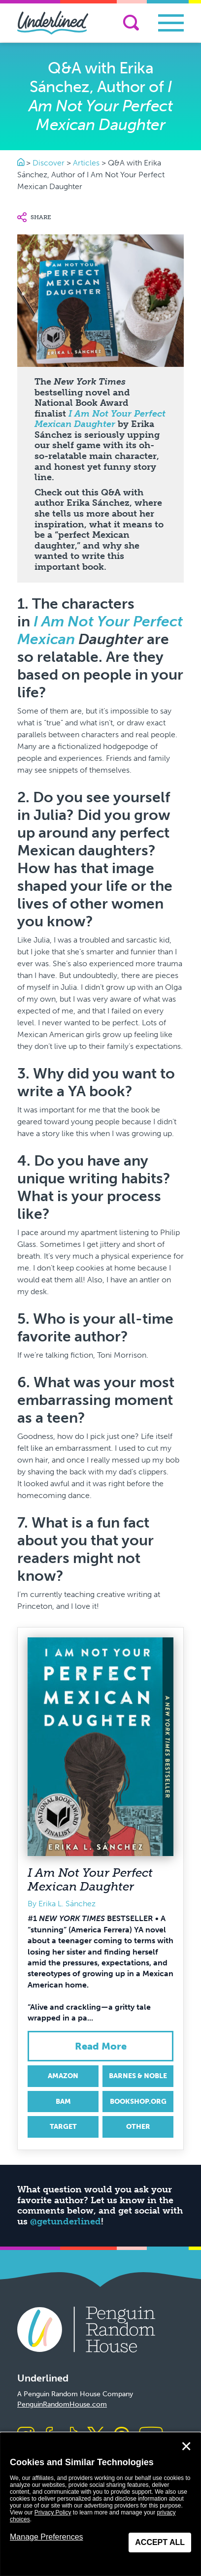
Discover (49, 162)
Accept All (160, 2542)
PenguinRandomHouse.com (62, 2404)
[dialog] (100, 2504)
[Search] (131, 23)
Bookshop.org (138, 2101)
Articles (86, 162)
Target (63, 2126)
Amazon (63, 2076)
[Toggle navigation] (171, 23)
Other (138, 2126)
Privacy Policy (52, 2512)
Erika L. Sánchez (67, 1903)
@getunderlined (65, 2221)
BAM (63, 2101)
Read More (101, 2046)
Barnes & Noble (138, 2076)
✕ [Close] (186, 2446)
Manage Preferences (46, 2537)
